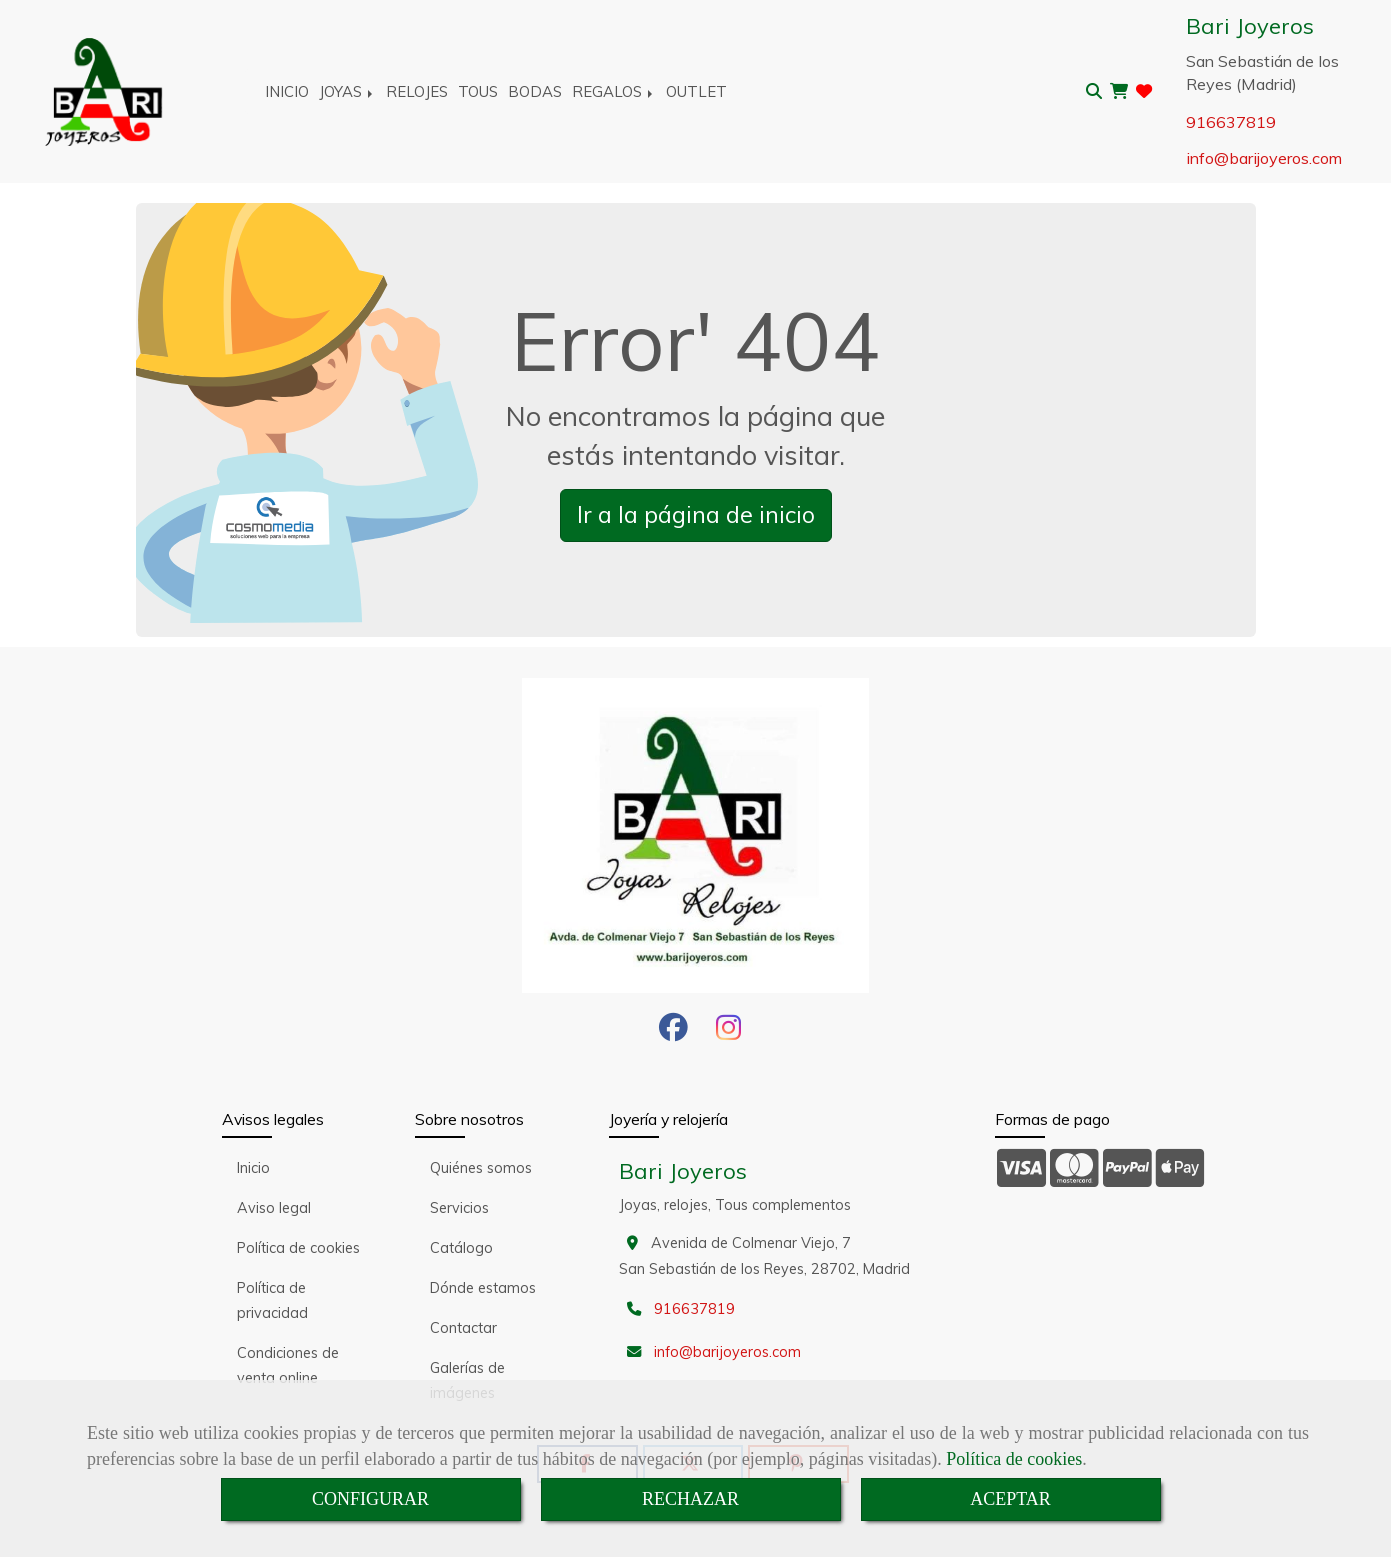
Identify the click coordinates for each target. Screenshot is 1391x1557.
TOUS (478, 91)
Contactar (463, 1328)
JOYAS (347, 91)
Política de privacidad (272, 1300)
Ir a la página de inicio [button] (696, 514)
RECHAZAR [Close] (690, 1499)
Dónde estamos (483, 1288)
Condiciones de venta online (288, 1365)
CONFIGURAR (370, 1499)
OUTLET (696, 91)
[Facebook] (673, 1033)
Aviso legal (274, 1208)
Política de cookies (1014, 1459)
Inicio (253, 1168)
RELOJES (417, 91)
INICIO (287, 91)
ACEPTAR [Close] (1010, 1499)
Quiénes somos (481, 1168)
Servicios (459, 1208)
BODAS (535, 91)
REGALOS (614, 91)
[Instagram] (728, 1033)
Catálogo (461, 1248)
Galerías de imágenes (467, 1380)
